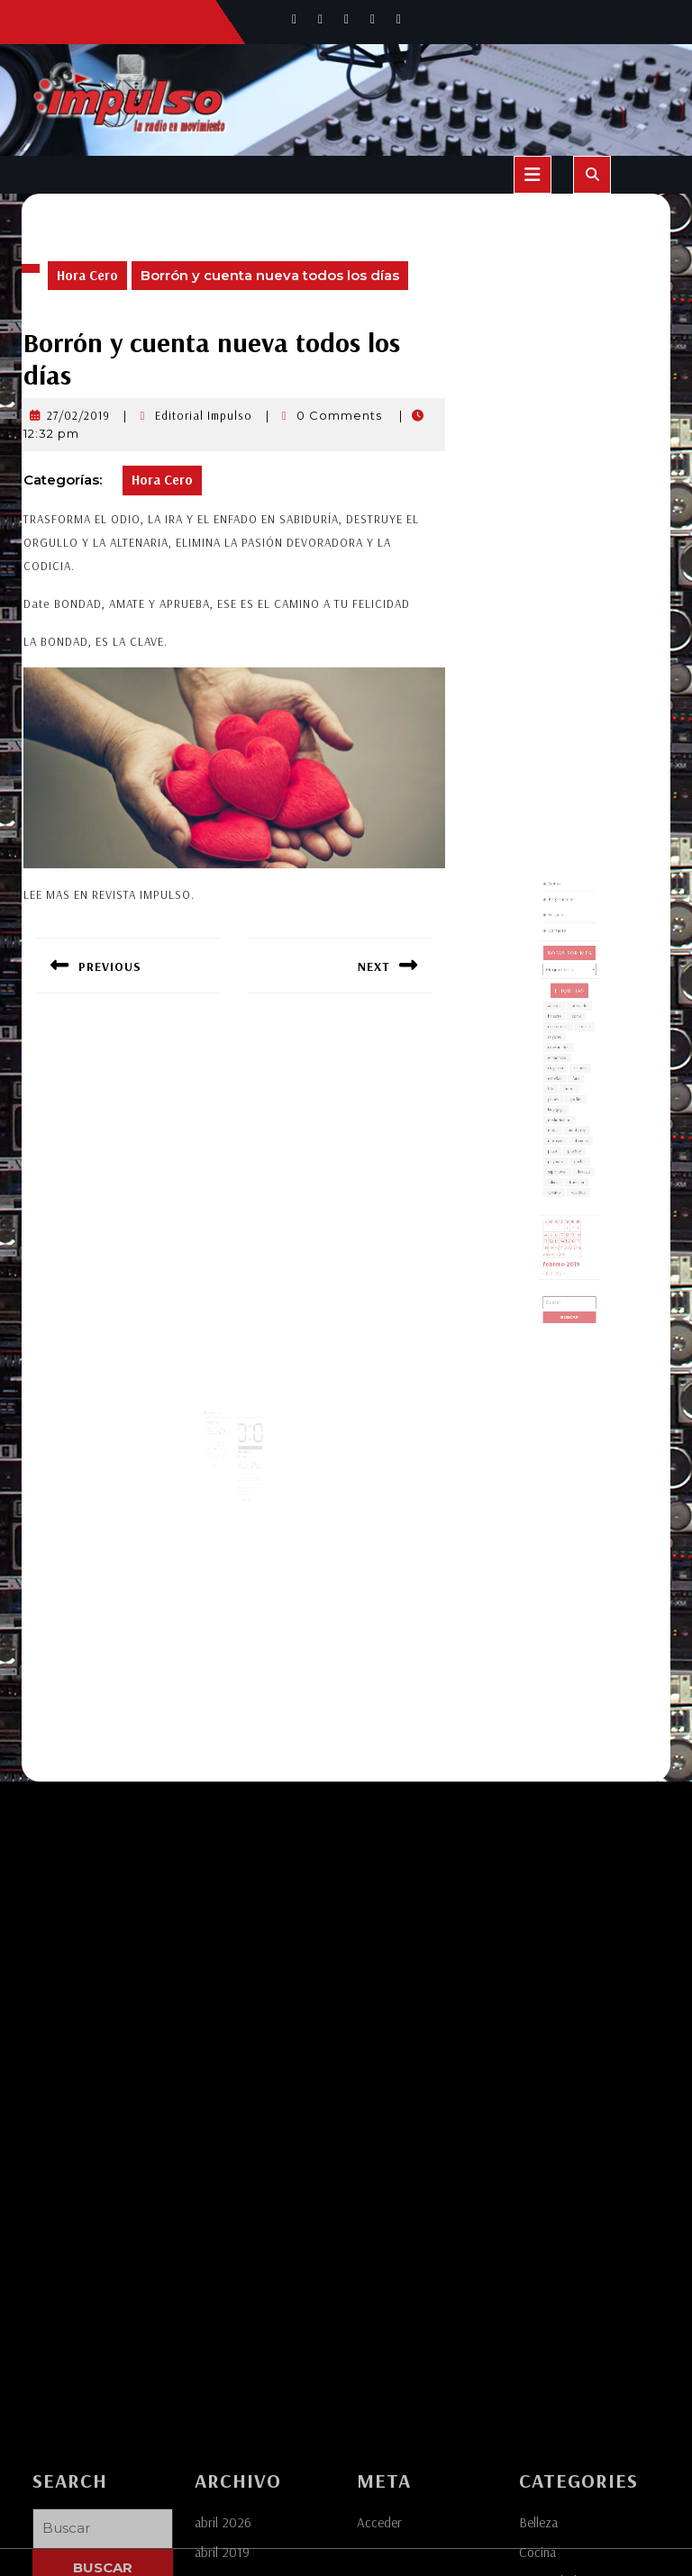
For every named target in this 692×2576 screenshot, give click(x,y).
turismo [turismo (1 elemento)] (560, 1162)
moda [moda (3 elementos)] (559, 1127)
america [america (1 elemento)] (560, 1056)
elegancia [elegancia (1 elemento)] (561, 1091)
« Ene (557, 1209)
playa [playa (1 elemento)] (559, 1139)
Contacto (563, 1012)
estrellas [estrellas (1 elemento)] (561, 1097)
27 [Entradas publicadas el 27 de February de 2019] (561, 1198)
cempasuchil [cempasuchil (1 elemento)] (563, 1067)
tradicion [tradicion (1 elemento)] (573, 1157)
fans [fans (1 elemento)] (573, 1097)
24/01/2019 (219, 1419)
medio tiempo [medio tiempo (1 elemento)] (563, 1121)
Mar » (564, 1209)
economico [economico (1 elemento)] (562, 1085)
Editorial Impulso (203, 415)
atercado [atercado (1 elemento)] (575, 1056)
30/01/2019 (244, 1446)
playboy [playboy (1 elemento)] (572, 1139)
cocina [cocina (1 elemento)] (578, 1067)
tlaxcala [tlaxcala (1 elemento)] (577, 1150)
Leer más (219, 1448)
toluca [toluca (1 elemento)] (560, 1157)
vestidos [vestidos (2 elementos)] (574, 1162)
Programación (565, 994)
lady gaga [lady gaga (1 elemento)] (561, 1115)
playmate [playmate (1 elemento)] (561, 1145)
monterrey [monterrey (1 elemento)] (573, 1127)
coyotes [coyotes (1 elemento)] (560, 1073)
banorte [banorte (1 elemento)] (560, 1061)
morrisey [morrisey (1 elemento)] (561, 1132)
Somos (561, 985)
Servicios (563, 1003)
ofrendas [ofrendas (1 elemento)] (575, 1132)
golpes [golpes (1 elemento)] (560, 1109)
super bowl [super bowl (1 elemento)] (562, 1150)
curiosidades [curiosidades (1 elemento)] (563, 1079)
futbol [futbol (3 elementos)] (569, 1103)
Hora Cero (87, 275)
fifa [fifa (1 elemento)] (558, 1103)
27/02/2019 (78, 415)
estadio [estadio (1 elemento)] (575, 1091)
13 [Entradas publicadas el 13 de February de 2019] (562, 1190)
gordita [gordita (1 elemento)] (573, 1109)
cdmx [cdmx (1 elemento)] (574, 1061)
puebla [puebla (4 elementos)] (575, 1145)
